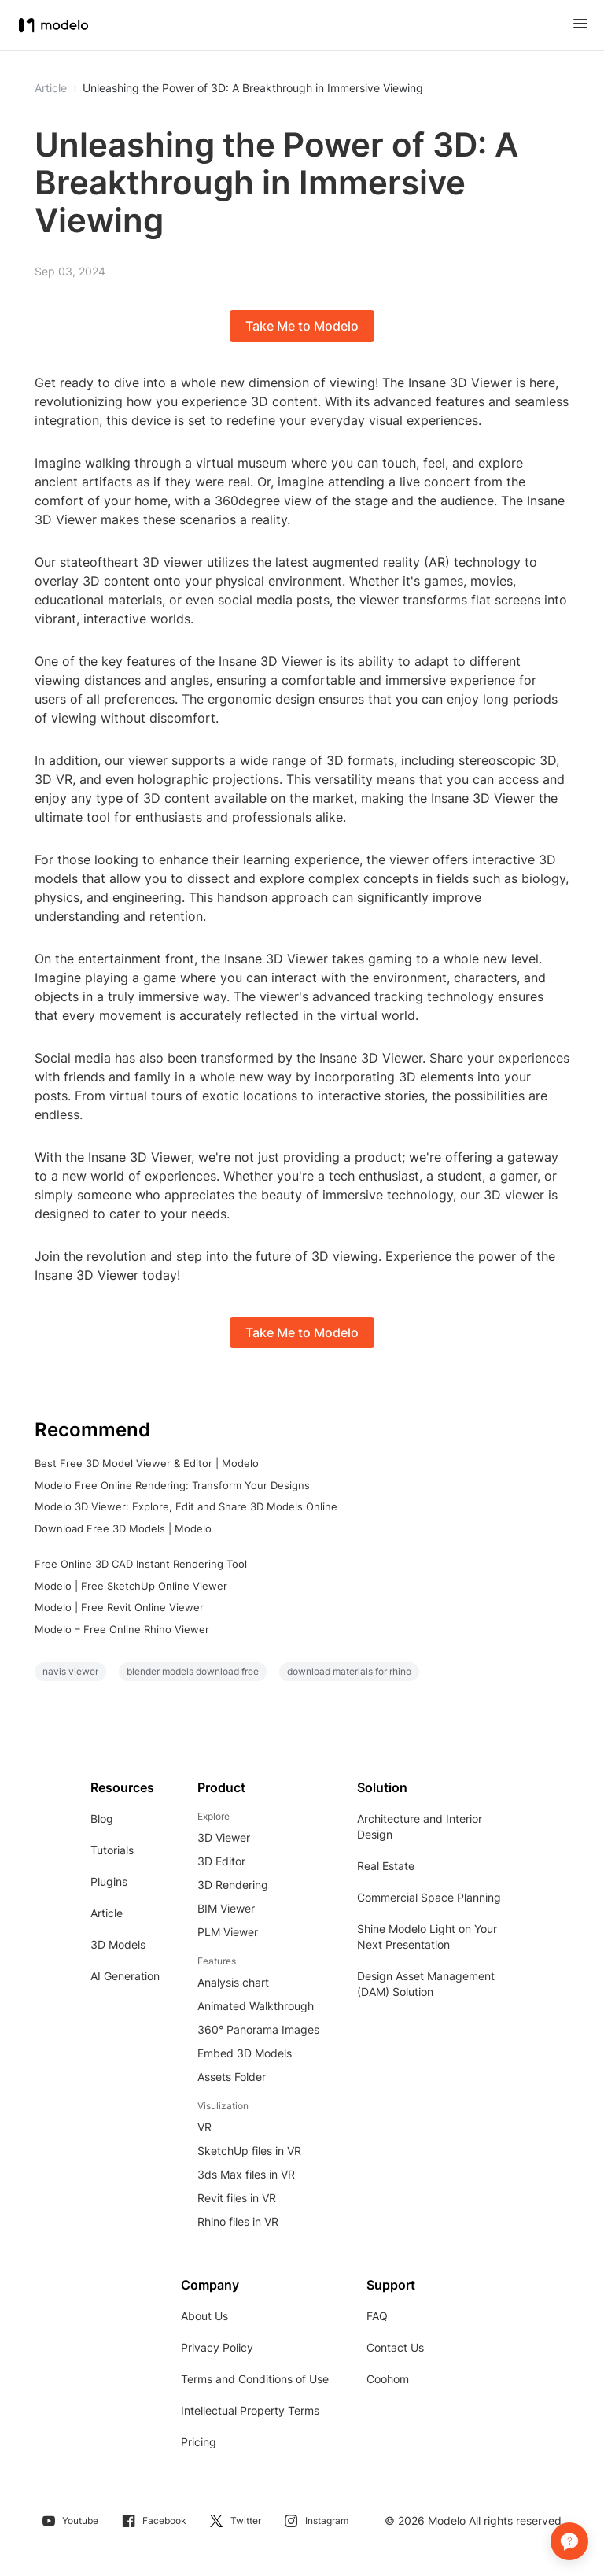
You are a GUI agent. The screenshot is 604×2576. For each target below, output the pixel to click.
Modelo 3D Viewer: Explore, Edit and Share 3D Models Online (186, 1506)
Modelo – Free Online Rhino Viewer (122, 1629)
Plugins (108, 1881)
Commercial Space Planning (429, 1897)
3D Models (117, 1944)
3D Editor (221, 1861)
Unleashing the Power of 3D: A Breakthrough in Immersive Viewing (253, 88)
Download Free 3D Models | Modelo (123, 1528)
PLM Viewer (227, 1931)
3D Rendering (232, 1884)
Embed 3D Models (244, 2053)
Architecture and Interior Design (419, 1826)
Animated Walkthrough (255, 2005)
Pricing (198, 2441)
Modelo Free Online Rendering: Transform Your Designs (172, 1485)
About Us (204, 2316)
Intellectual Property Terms (250, 2410)
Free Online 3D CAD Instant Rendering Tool (141, 1564)
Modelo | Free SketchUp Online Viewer (131, 1586)
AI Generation (125, 1976)
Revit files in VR (236, 2198)
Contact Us (395, 2347)
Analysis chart (233, 1982)
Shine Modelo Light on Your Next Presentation (427, 1936)
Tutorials (112, 1850)
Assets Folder (231, 2076)
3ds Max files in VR (246, 2174)
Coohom (387, 2379)
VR (204, 2127)
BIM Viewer (226, 1908)
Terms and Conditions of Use (255, 2379)
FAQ (377, 2316)
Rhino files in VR (237, 2221)
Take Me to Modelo (302, 326)
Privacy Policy (217, 2347)
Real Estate (385, 1865)
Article (106, 1913)
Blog (101, 1818)
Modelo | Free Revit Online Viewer (119, 1607)
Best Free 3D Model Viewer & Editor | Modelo (147, 1463)
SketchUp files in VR (249, 2150)
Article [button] (51, 88)
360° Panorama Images (258, 2029)
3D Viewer (223, 1837)
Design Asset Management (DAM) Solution (426, 1983)
